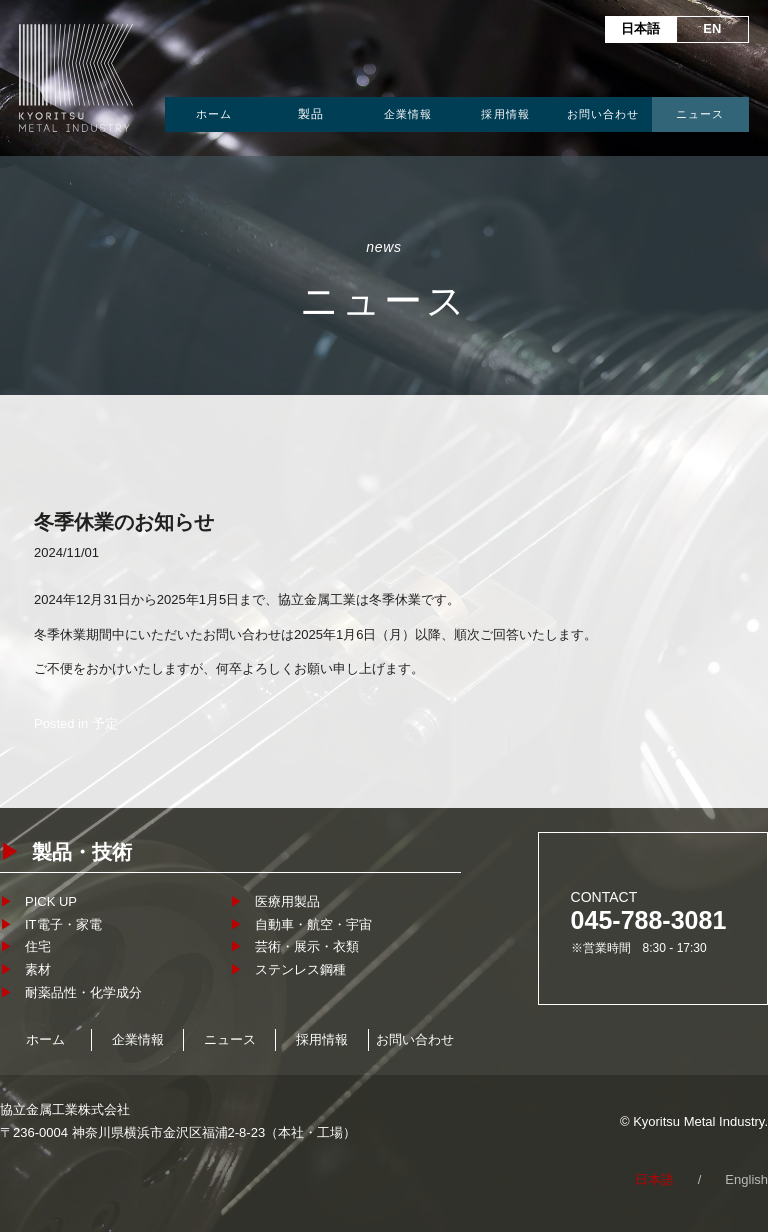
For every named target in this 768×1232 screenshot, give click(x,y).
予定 (105, 723)
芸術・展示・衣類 (307, 946)
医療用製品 (287, 901)
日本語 (640, 28)
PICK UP (51, 901)
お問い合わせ (603, 114)
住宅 (38, 946)
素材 (38, 969)
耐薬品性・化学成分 (83, 992)
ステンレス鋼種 (300, 969)
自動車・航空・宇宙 (313, 924)
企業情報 (408, 114)
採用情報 (505, 114)
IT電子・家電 (63, 924)
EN (712, 28)
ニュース (700, 114)
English (746, 1179)
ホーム (214, 114)
